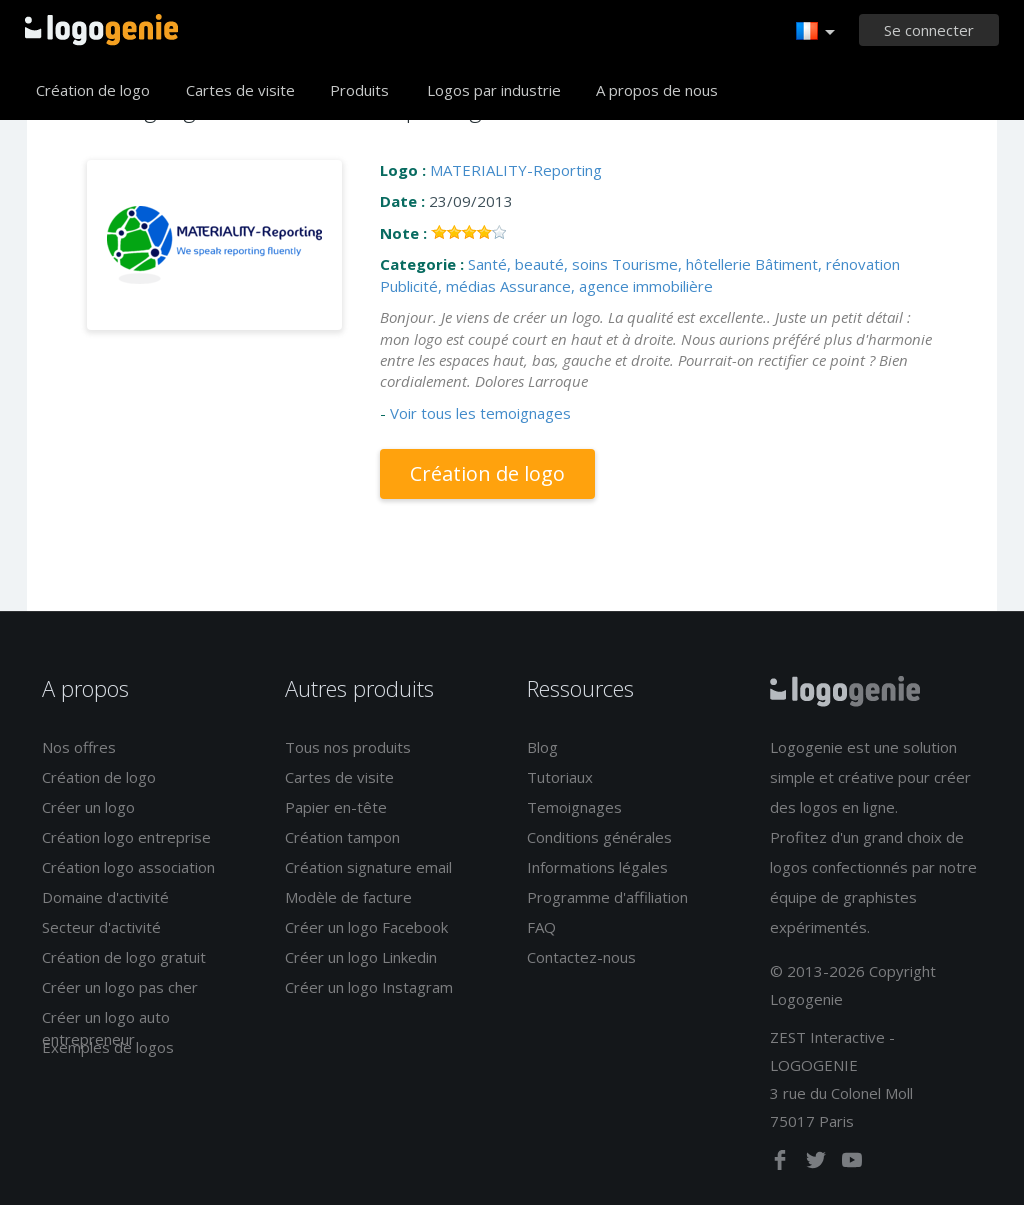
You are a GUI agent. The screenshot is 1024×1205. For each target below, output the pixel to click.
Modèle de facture (348, 897)
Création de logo (93, 90)
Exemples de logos (108, 1047)
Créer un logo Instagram (369, 987)
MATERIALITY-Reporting (516, 170)
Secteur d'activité (101, 927)
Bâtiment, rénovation (827, 264)
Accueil (101, 30)
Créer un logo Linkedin (361, 957)
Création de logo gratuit (124, 957)
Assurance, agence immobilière (606, 286)
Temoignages (574, 807)
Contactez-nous (581, 957)
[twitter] (818, 1164)
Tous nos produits (348, 747)
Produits (359, 90)
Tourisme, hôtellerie (681, 264)
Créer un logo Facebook (366, 927)
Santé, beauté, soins (538, 264)
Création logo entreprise (126, 837)
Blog (542, 747)
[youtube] (852, 1164)
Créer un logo (88, 807)
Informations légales (597, 867)
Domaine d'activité (105, 897)
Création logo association (128, 867)
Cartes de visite (240, 90)
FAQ (541, 927)
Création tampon (342, 837)
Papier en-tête (336, 807)
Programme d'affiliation (607, 897)
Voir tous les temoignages (480, 413)
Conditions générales (599, 837)
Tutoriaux (560, 777)
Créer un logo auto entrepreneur (106, 1027)
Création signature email (368, 867)
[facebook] (782, 1164)
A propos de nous (657, 90)
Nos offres (79, 747)
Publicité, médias (438, 286)
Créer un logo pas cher (120, 987)
